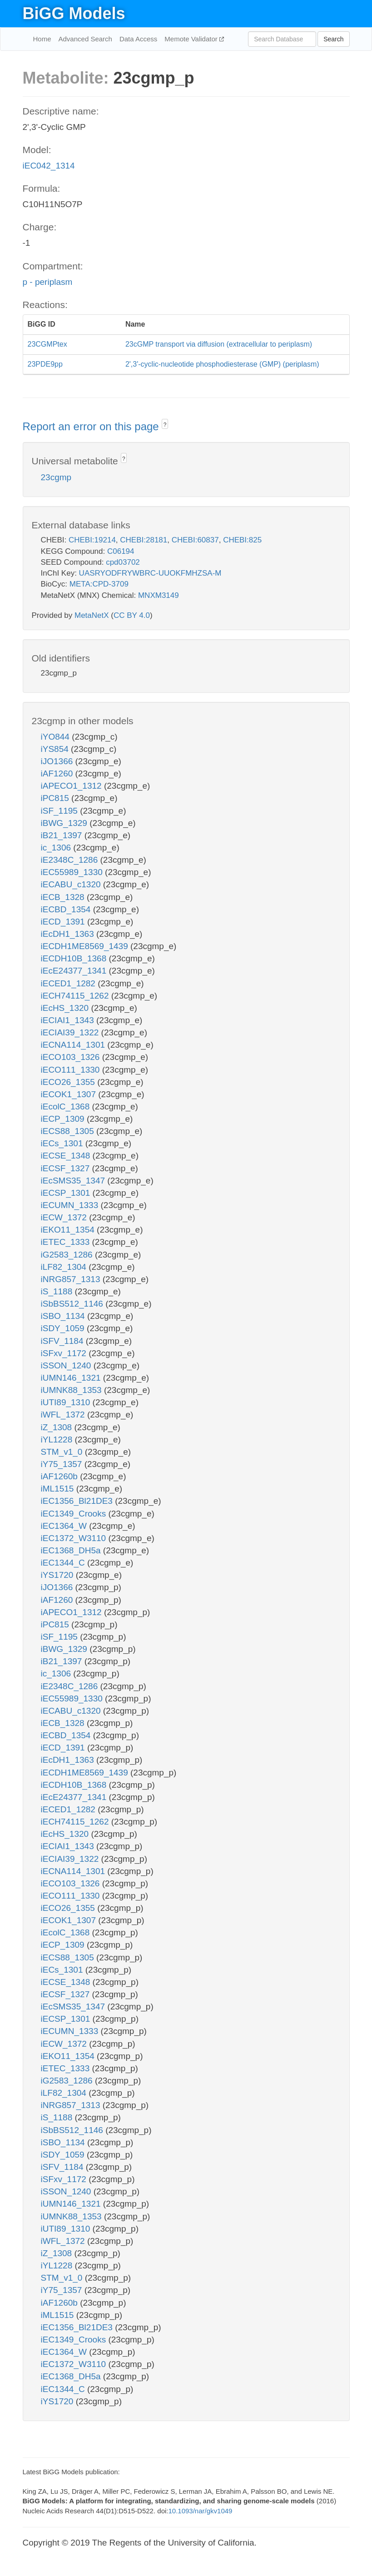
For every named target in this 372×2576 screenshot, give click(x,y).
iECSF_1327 (66, 1168)
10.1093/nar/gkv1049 (200, 2511)
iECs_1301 (63, 1143)
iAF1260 (58, 773)
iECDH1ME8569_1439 (86, 946)
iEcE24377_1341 (75, 970)
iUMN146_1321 (72, 1377)
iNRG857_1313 (72, 1279)
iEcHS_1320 (66, 1008)
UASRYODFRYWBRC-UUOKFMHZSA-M (150, 573)
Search (333, 39)
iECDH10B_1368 (75, 958)
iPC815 (56, 798)
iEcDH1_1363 (69, 934)
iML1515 (58, 1488)
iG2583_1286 (68, 1254)
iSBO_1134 (64, 1316)
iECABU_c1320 (72, 884)
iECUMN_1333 (71, 1205)
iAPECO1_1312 (72, 786)
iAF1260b (60, 1476)
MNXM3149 (158, 595)
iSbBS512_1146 (73, 1303)
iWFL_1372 (64, 1414)
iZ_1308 (57, 1427)
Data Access (138, 39)
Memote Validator (191, 39)
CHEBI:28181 (143, 540)
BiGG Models (74, 13)
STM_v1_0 (63, 1452)
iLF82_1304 (65, 1267)
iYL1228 (58, 1439)
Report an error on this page (92, 426)
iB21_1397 (62, 835)
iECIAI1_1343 (69, 1020)
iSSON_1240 (67, 1365)
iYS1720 (58, 1575)
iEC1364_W (65, 1526)
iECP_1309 (64, 1119)
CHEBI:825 (242, 540)
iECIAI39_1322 (71, 1032)
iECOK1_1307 (70, 1094)
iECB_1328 (64, 897)
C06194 (120, 551)
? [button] (165, 425)
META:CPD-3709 (99, 584)
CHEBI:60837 (195, 540)
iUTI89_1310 (67, 1402)
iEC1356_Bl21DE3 (78, 1501)
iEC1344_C (64, 1562)
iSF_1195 (60, 811)
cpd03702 (123, 562)
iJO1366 (58, 761)
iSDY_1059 (64, 1328)
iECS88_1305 (69, 1131)
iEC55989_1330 (73, 872)
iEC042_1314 (49, 165)
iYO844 (56, 736)
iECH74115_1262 (76, 995)
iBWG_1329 (65, 823)
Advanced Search (85, 39)
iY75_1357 (62, 1464)
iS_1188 (58, 1291)
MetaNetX (91, 615)
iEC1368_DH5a (72, 1550)
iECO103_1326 (71, 1057)
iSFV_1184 (63, 1341)
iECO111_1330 (71, 1069)
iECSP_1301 (67, 1193)
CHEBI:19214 (92, 540)
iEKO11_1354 (69, 1229)
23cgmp (56, 477)
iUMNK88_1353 (72, 1390)
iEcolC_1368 (66, 1106)
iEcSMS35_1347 (74, 1180)
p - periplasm (48, 282)
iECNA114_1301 (74, 1044)
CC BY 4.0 (132, 615)
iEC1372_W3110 (75, 1538)
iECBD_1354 (67, 909)
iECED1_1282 (69, 983)
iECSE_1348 (67, 1155)
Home (42, 39)
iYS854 (56, 749)
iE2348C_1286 (70, 860)
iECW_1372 (65, 1217)
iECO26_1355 (69, 1082)
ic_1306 (57, 847)
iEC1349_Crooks (75, 1513)
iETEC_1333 (66, 1242)
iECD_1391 (64, 921)
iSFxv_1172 (65, 1353)
